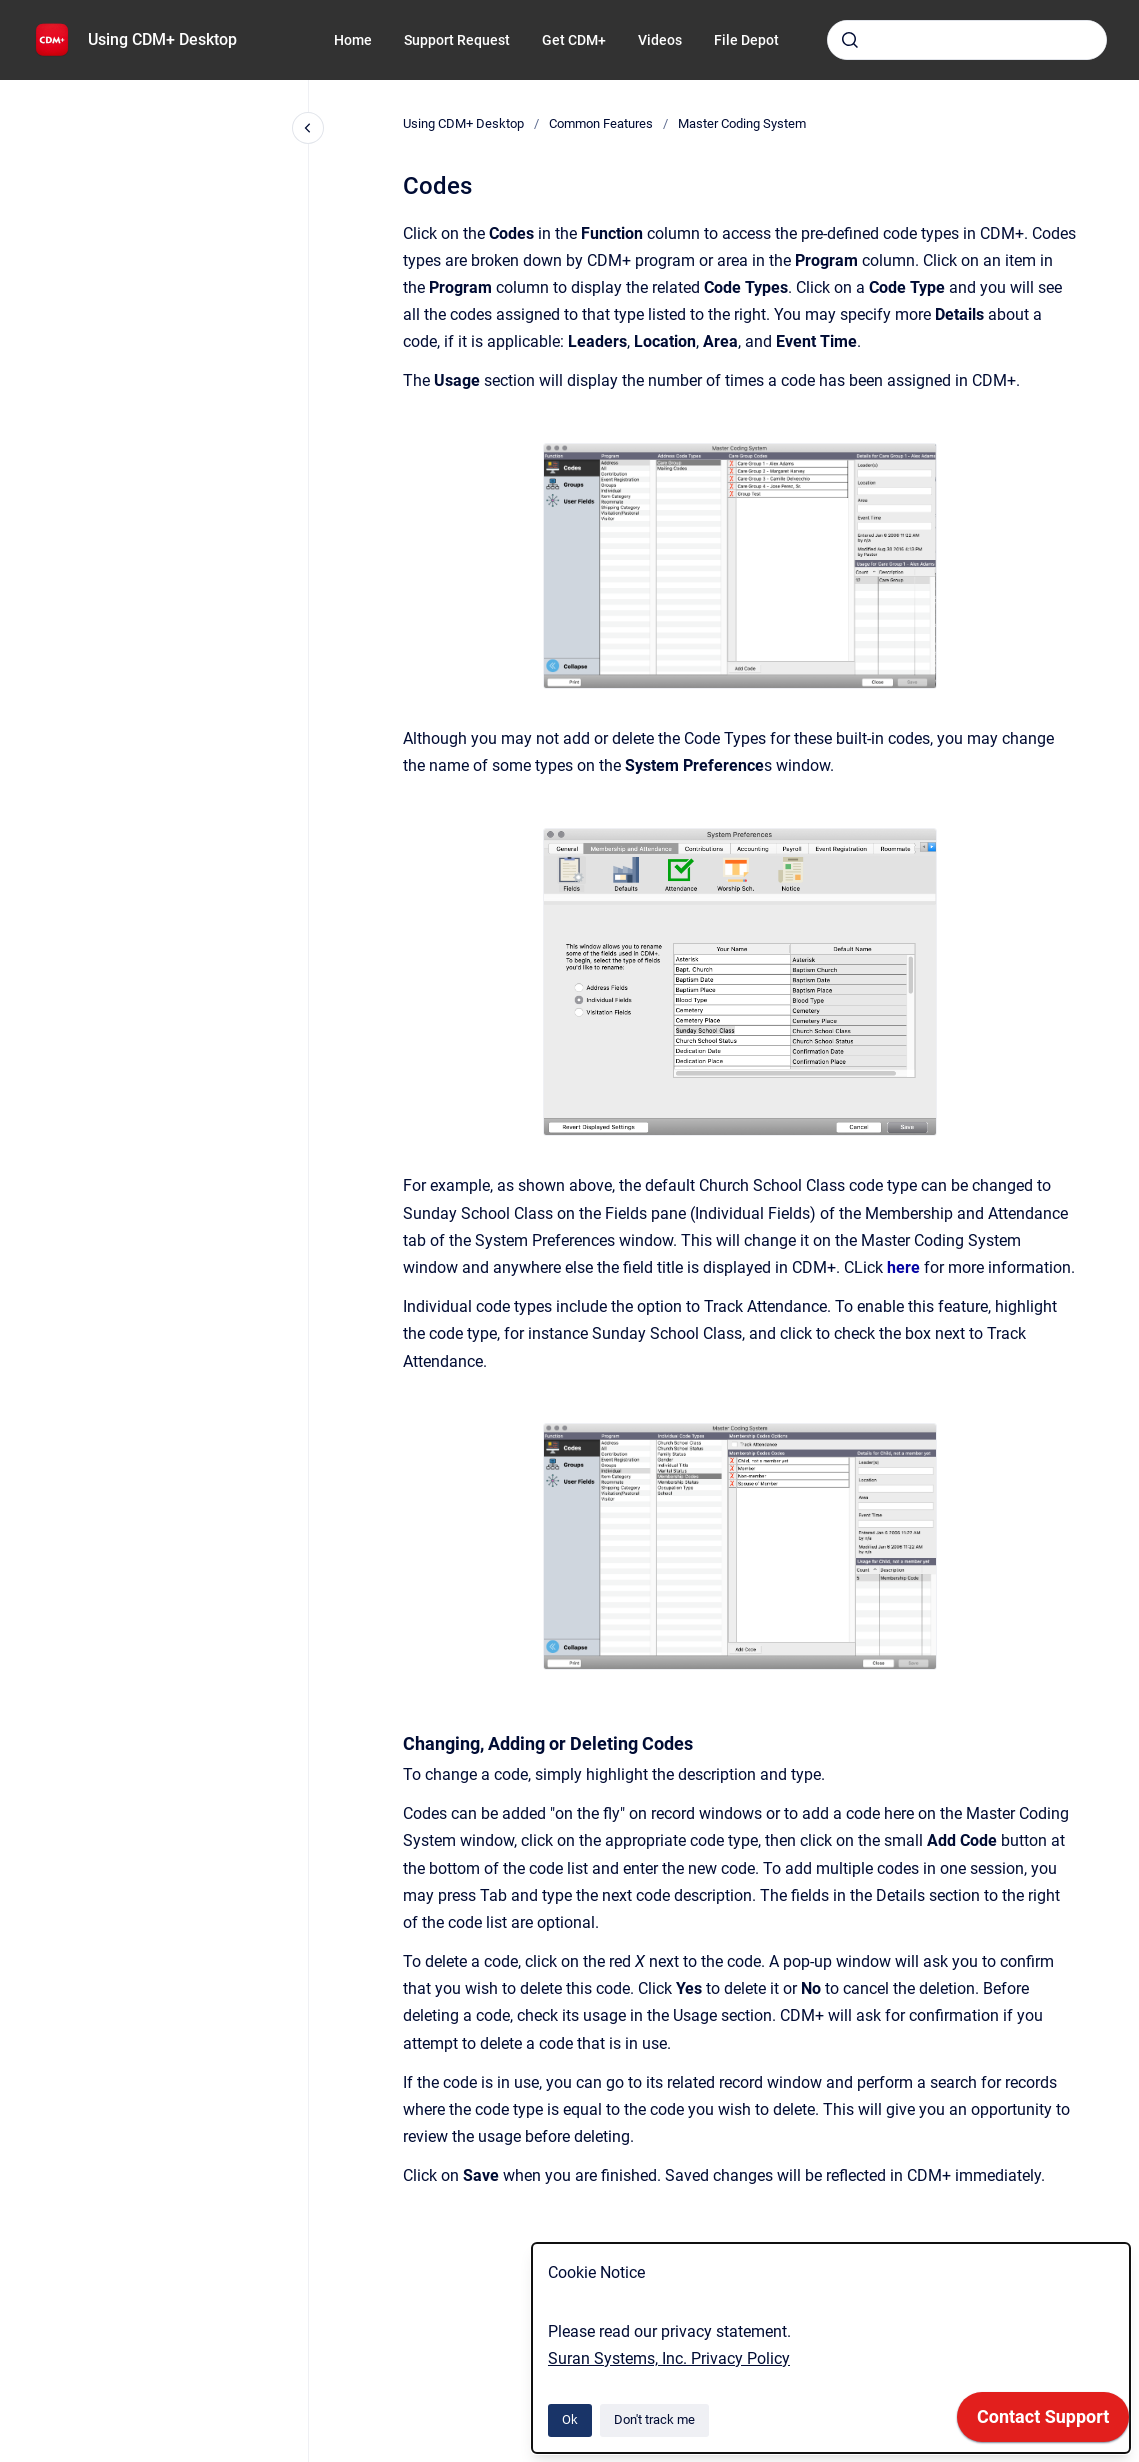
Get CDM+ (574, 40)
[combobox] (967, 40)
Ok (570, 2419)
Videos (660, 40)
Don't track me (654, 2419)
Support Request (457, 40)
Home (353, 40)
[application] (1043, 2422)
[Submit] (850, 40)
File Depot (746, 40)
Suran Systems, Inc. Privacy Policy (669, 2358)
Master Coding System (742, 123)
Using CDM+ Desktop (162, 39)
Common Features (601, 123)
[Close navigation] (308, 128)
